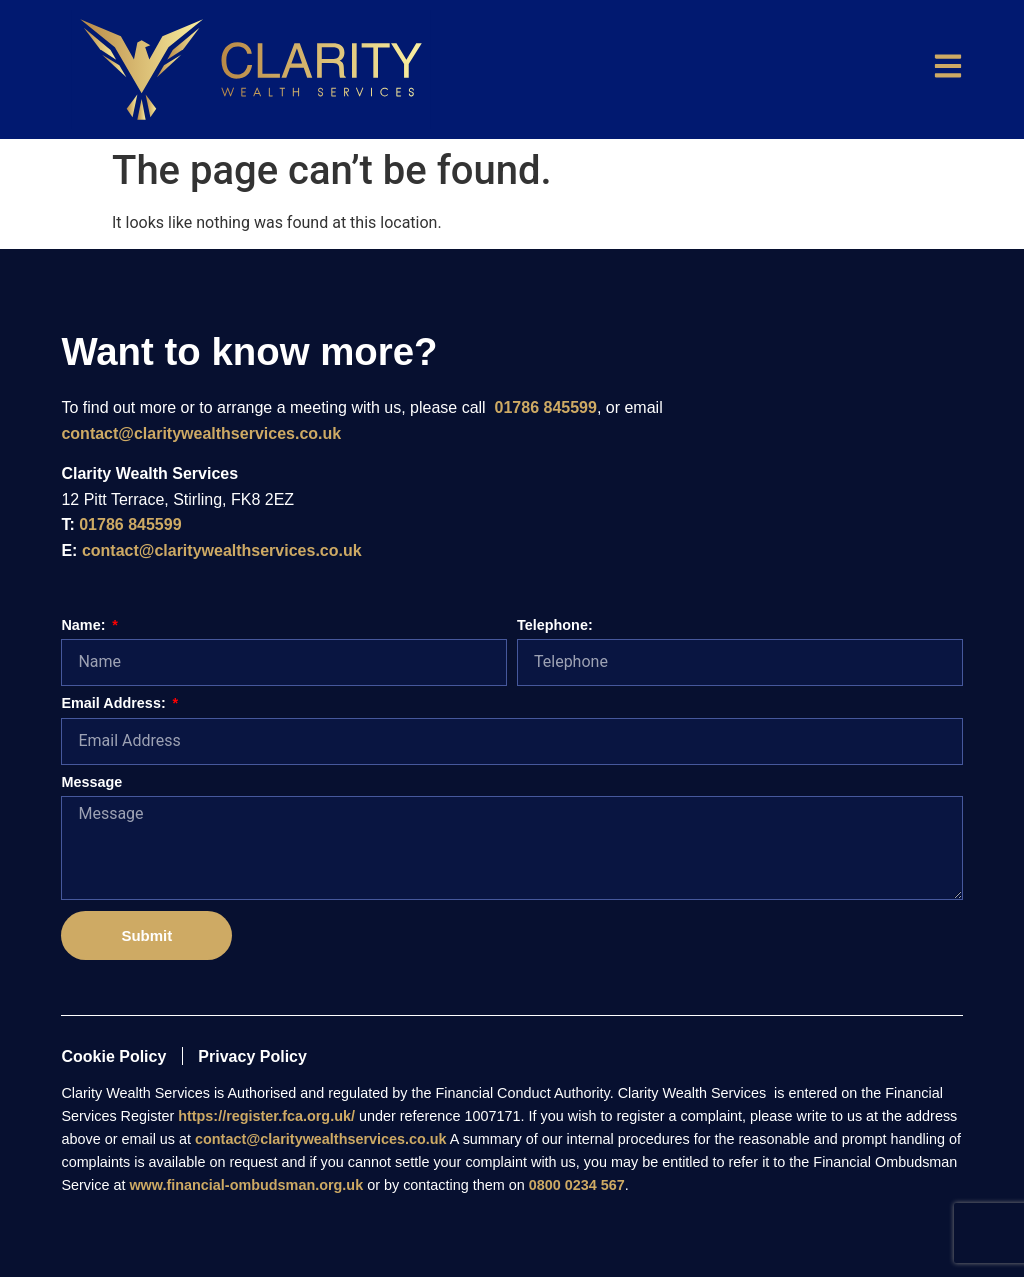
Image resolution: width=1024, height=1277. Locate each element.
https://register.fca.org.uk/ (266, 1116)
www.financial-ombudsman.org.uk (246, 1185)
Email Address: (115, 703)
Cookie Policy (113, 1056)
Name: (85, 625)
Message (91, 782)
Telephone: (555, 625)
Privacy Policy (252, 1056)
